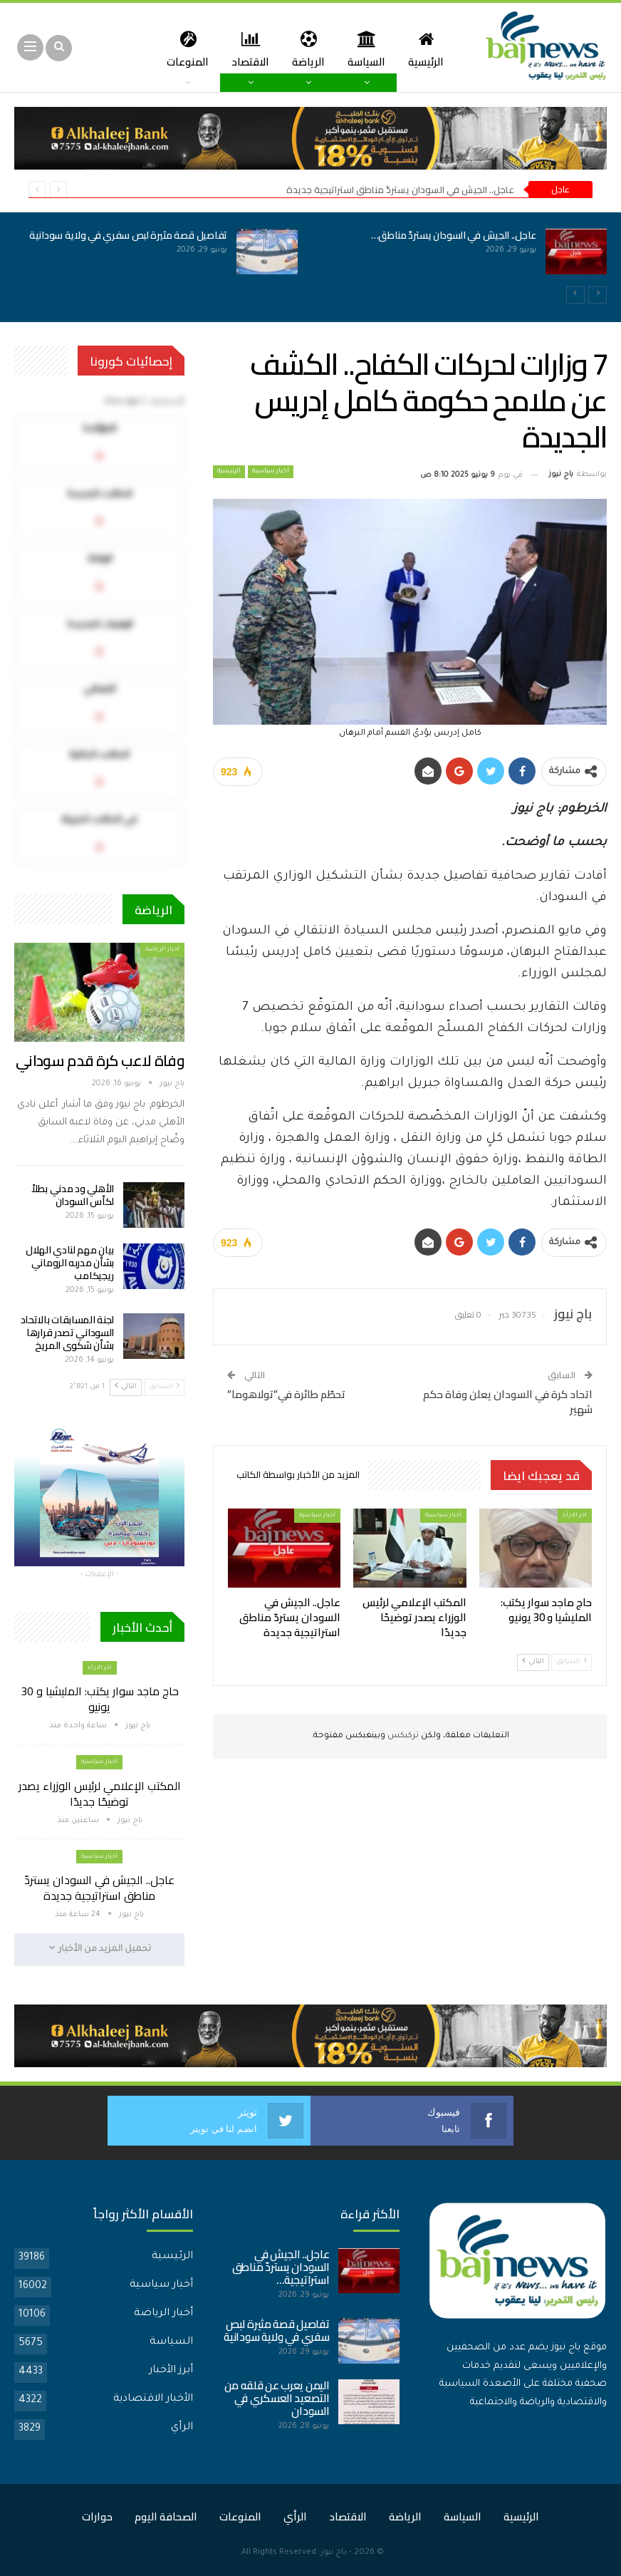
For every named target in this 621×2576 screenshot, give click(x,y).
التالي (533, 1661)
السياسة (361, 49)
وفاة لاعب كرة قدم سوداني (100, 1061)
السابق (571, 1661)
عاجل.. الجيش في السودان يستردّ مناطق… (454, 235)
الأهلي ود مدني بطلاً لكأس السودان (72, 1195)
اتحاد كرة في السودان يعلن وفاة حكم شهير (508, 1401)
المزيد (183, 49)
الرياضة (301, 49)
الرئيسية (423, 49)
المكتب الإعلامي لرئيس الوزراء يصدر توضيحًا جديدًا (100, 1793)
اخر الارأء (575, 1515)
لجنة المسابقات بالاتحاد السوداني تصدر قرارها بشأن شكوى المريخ (67, 1332)
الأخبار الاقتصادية (153, 2398)
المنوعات (240, 2515)
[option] (310, 259)
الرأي (182, 2427)
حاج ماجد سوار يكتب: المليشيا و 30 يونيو (100, 1698)
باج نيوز (333, 2552)
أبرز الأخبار (171, 2370)
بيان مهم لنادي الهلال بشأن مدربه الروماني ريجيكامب (70, 1263)
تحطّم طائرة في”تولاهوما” (286, 1394)
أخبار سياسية (270, 471)
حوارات (97, 2515)
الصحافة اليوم (166, 2515)
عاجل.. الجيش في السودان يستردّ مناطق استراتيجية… (281, 2266)
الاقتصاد (241, 49)
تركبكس (402, 1736)
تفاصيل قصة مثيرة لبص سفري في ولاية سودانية (128, 235)
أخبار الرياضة (162, 949)
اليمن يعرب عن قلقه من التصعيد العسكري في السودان (277, 2397)
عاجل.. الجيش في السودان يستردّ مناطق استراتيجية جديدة (400, 189)
